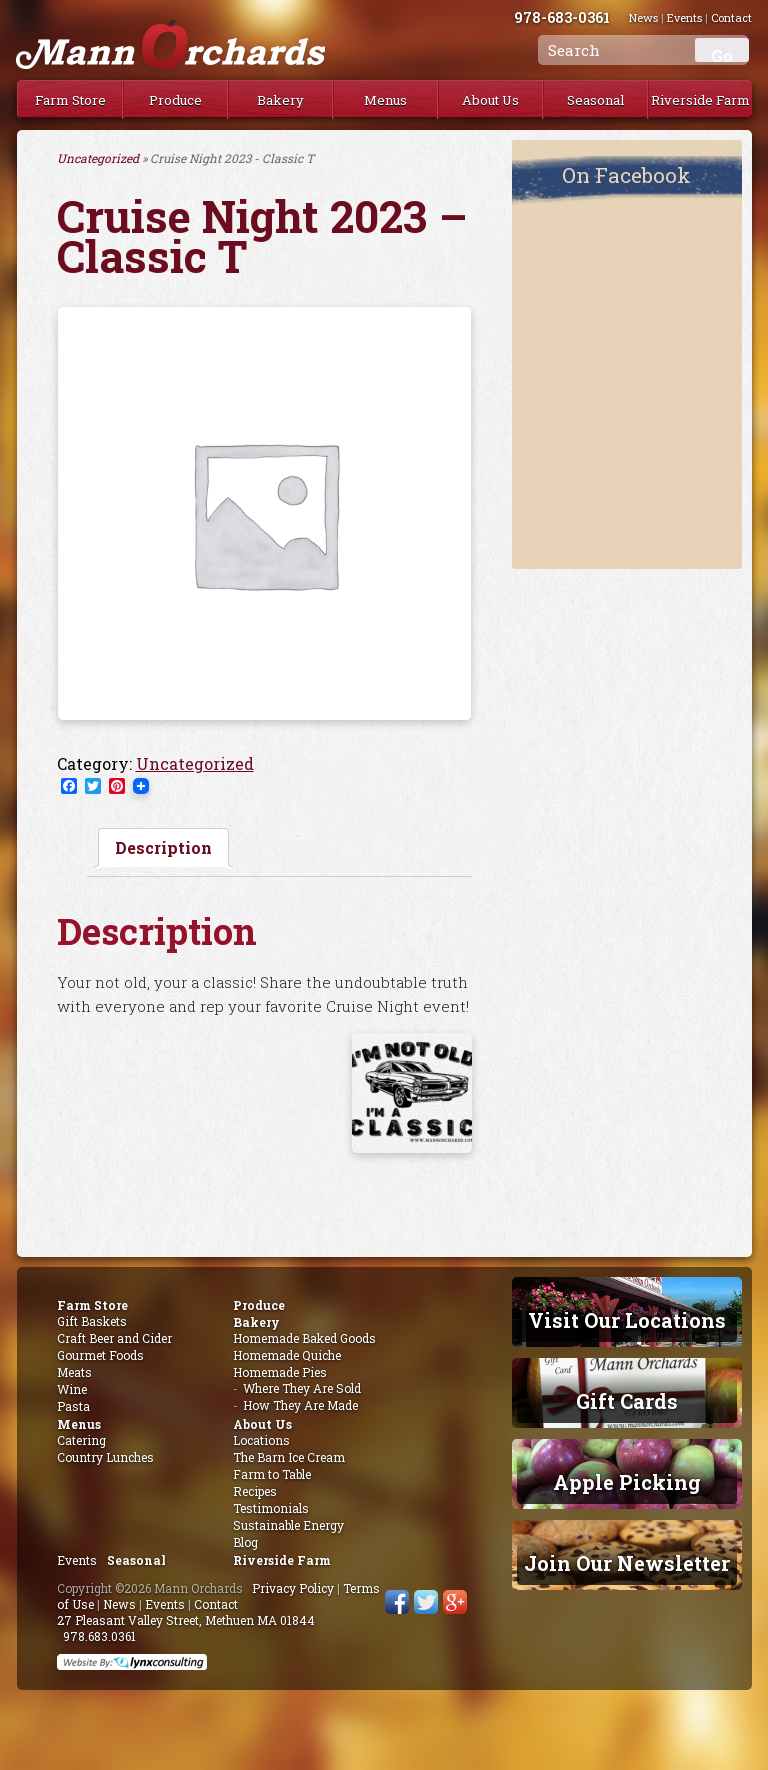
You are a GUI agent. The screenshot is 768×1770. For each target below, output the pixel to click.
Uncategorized (98, 158)
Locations (261, 1440)
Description (163, 847)
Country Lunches (105, 1457)
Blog (245, 1542)
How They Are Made (300, 1405)
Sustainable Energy (288, 1525)
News (119, 1604)
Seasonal (595, 100)
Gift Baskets (92, 1321)
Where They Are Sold (302, 1388)
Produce (175, 100)
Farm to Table (272, 1474)
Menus (385, 100)
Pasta (73, 1406)
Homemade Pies (280, 1372)
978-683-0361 (585, 17)
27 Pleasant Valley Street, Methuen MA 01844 (186, 1620)
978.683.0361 (99, 1636)
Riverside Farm (700, 100)
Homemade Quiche (287, 1355)
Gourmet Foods (100, 1355)
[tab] (163, 847)
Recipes (255, 1491)
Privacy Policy (293, 1588)
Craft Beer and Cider (114, 1338)
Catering (81, 1440)
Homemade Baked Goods (304, 1338)
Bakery (280, 100)
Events (77, 1560)
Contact (216, 1604)
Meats (74, 1372)
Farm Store (70, 100)
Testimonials (271, 1508)
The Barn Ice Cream (289, 1457)
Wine (72, 1389)
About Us (490, 100)
